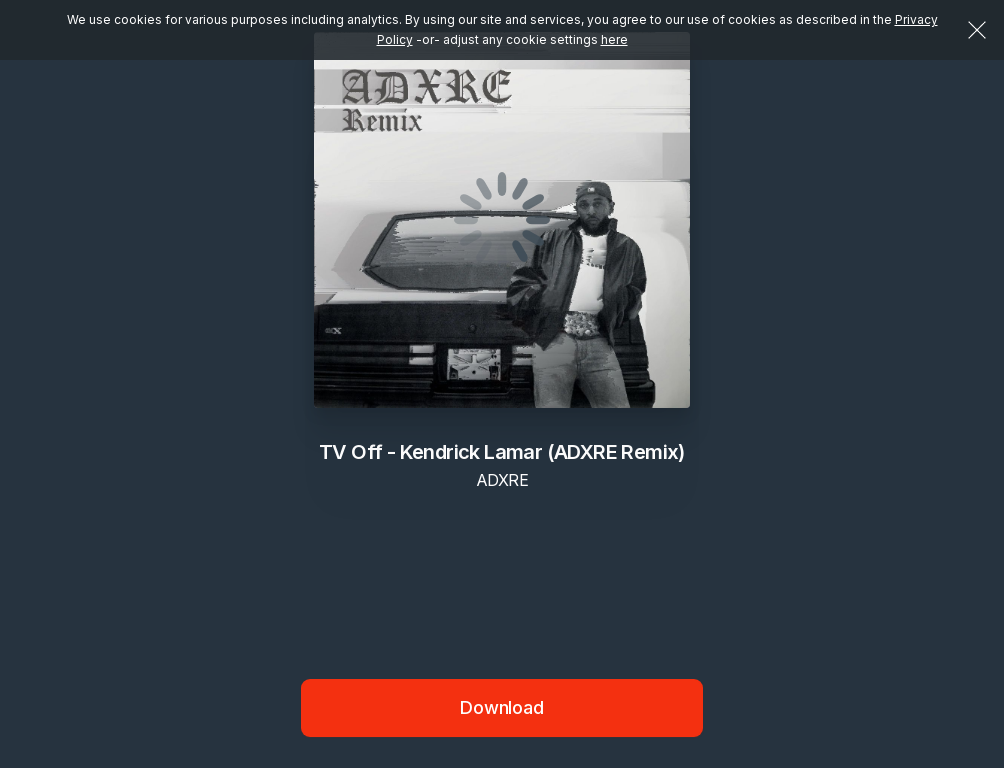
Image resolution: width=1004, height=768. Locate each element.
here (614, 39)
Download (502, 707)
